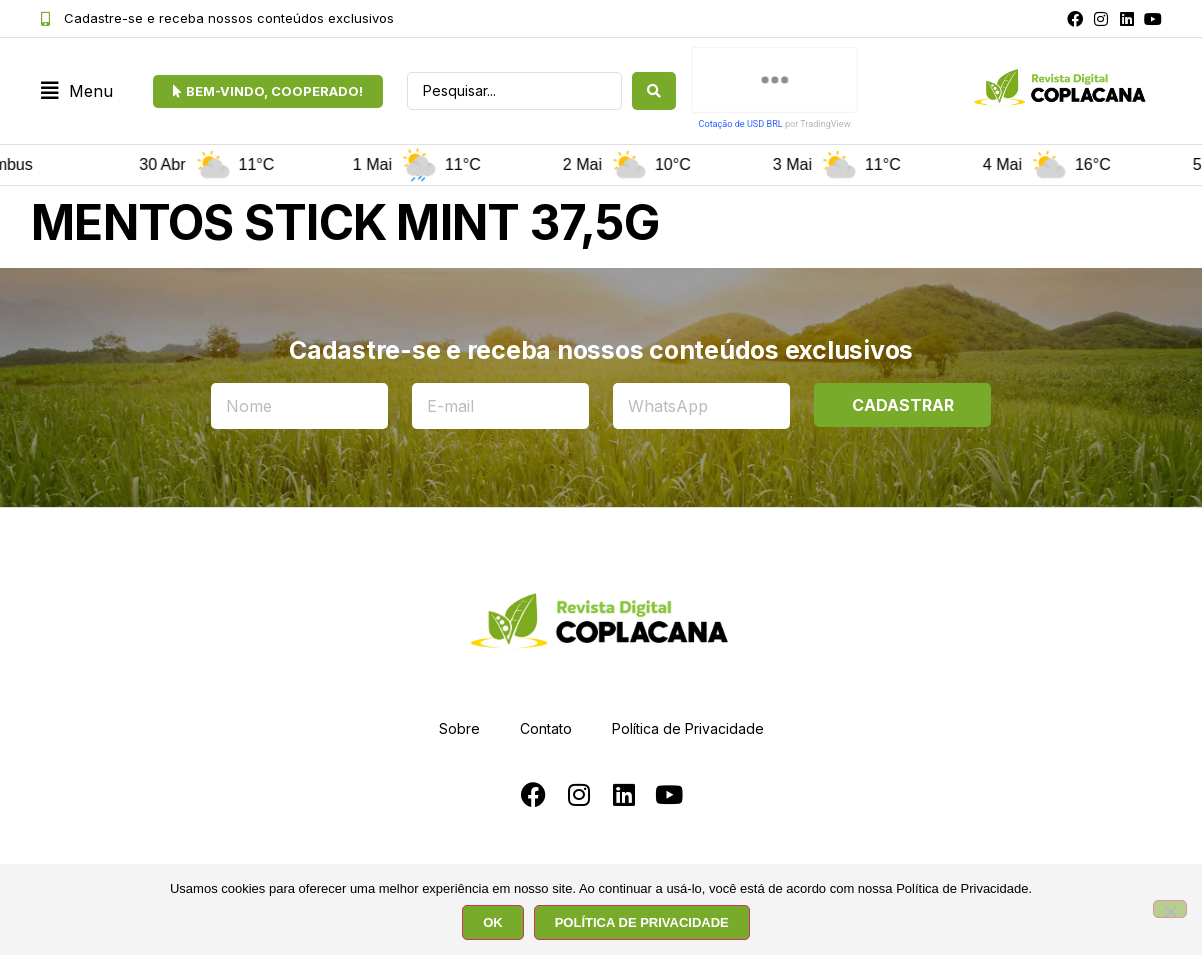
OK (493, 922)
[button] (77, 91)
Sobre (459, 728)
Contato (546, 728)
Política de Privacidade (688, 728)
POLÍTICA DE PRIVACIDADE (642, 922)
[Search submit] (654, 91)
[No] (1170, 909)
